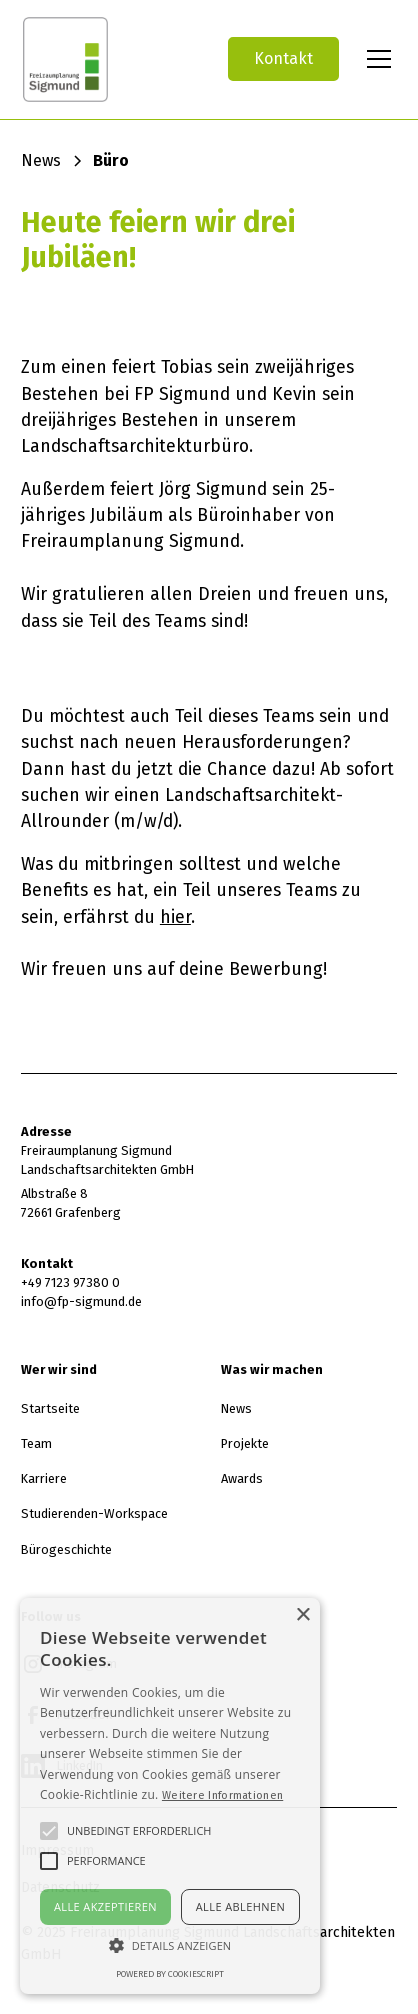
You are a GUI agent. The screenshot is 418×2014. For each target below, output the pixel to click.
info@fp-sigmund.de (81, 1301)
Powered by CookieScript (170, 1974)
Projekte (245, 1443)
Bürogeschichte (66, 1549)
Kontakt (283, 58)
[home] (107, 59)
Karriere (44, 1478)
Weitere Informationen (222, 1795)
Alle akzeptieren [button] (105, 1906)
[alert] (170, 1796)
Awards (242, 1478)
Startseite (50, 1408)
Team (36, 1443)
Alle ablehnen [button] (240, 1906)
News (236, 1408)
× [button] (302, 1615)
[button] (375, 59)
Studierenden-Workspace (94, 1513)
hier (175, 917)
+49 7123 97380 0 (70, 1282)
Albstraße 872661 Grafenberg (71, 1203)
